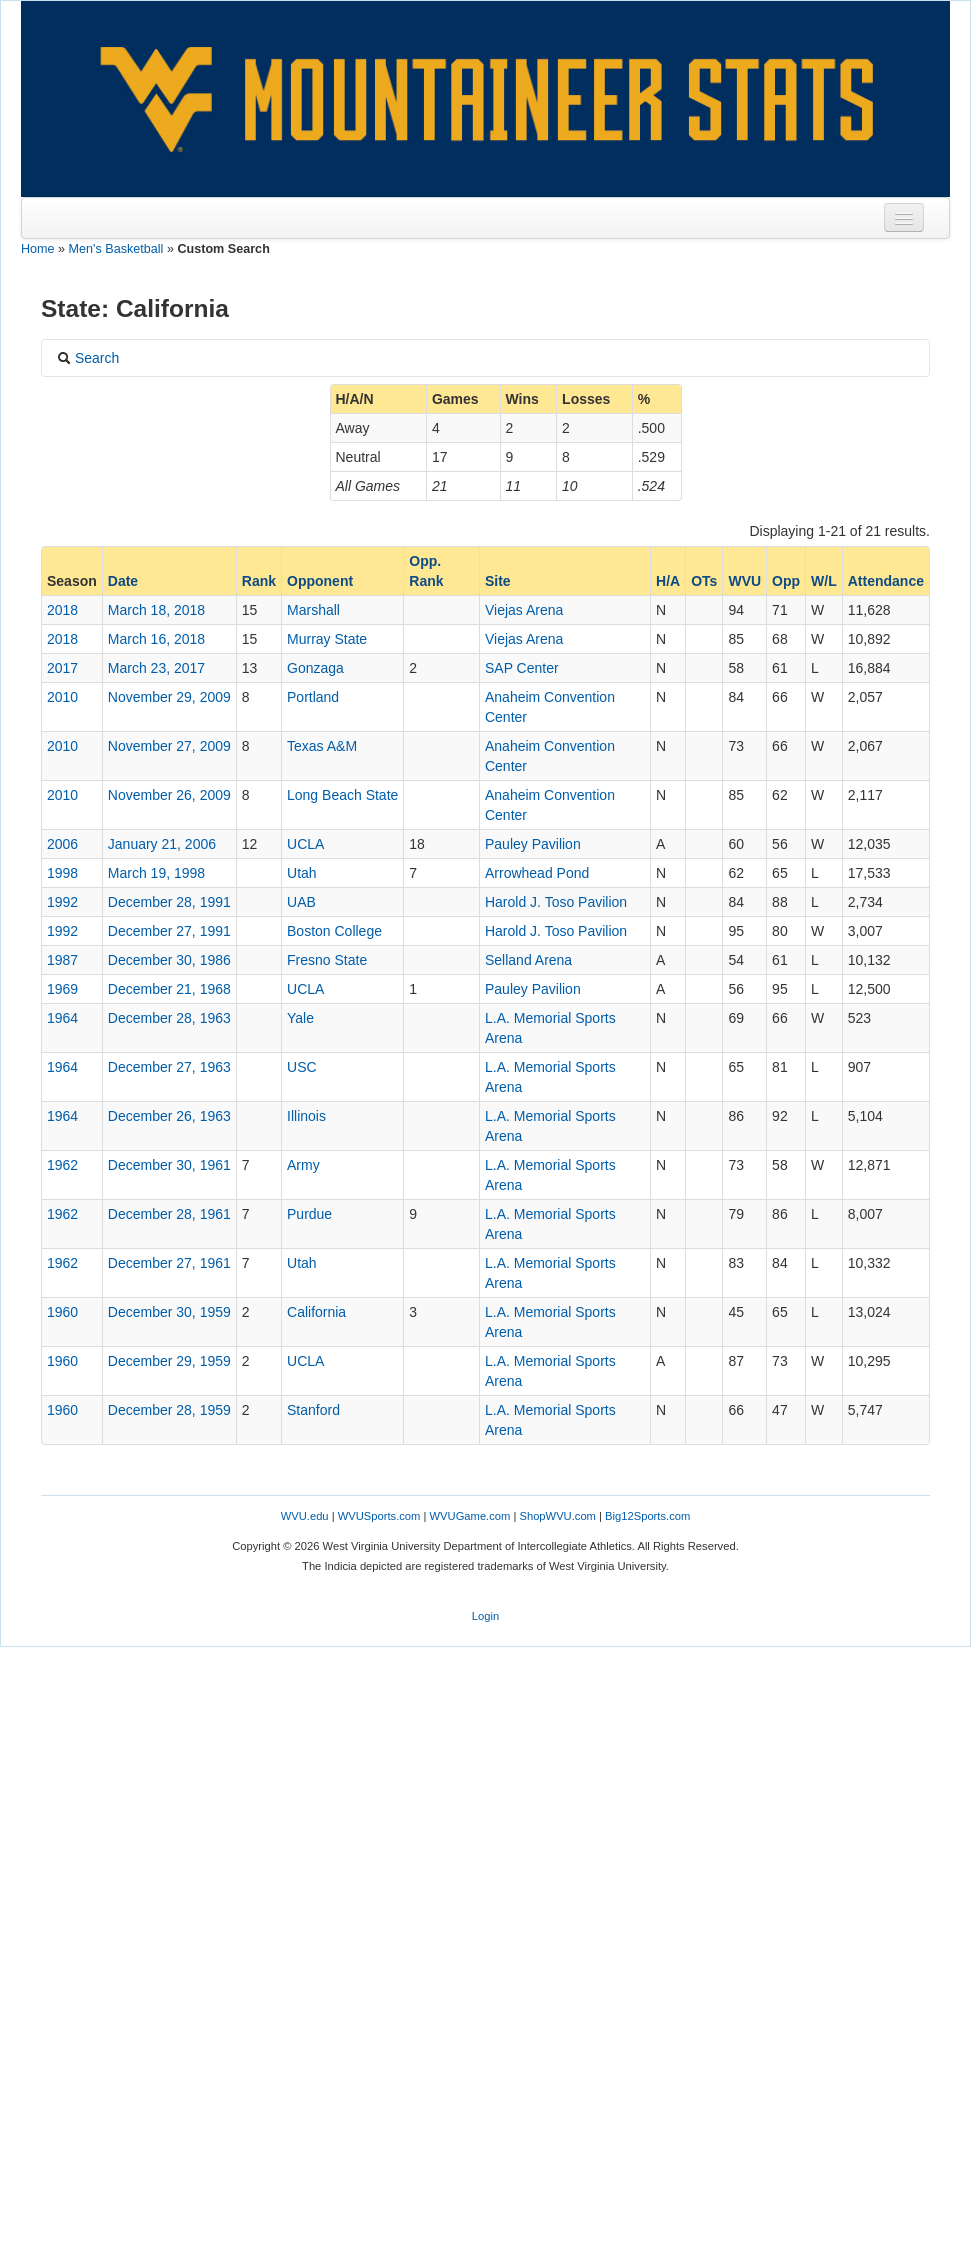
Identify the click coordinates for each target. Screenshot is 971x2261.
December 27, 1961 (169, 1263)
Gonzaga (315, 668)
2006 (62, 844)
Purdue (309, 1214)
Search (88, 358)
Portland (313, 697)
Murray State (327, 639)
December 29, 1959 (169, 1361)
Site (498, 581)
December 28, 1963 (169, 1018)
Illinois (306, 1116)
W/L (824, 581)
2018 (62, 610)
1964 (62, 1018)
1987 (62, 960)
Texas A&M (322, 746)
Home (38, 249)
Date (123, 581)
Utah (302, 873)
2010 (62, 697)
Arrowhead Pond (537, 873)
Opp (786, 581)
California (316, 1312)
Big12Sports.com (647, 1516)
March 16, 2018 (156, 639)
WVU (744, 581)
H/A (668, 581)
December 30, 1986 (169, 960)
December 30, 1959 (169, 1312)
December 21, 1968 (169, 989)
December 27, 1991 (169, 931)
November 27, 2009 (169, 746)
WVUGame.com (470, 1516)
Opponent (320, 581)
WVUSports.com (379, 1516)
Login (485, 1616)
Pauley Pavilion (533, 844)
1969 (62, 989)
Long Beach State (342, 795)
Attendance (886, 581)
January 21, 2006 (162, 844)
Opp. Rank (426, 571)
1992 (62, 902)
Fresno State (327, 960)
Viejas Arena (524, 610)
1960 (62, 1312)
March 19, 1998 (156, 873)
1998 (62, 873)
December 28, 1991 (169, 902)
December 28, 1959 (169, 1410)
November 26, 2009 (169, 795)
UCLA (305, 844)
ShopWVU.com (557, 1516)
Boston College (334, 931)
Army (303, 1165)
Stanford (313, 1410)
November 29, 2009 (169, 697)
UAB (301, 902)
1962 (62, 1165)
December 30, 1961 (169, 1165)
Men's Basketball (116, 249)
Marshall (313, 610)
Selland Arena (528, 960)
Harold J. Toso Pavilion (556, 902)
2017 (62, 668)
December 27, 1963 (169, 1067)
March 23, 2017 (156, 668)
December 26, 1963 (169, 1116)
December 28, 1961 (169, 1214)
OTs (704, 581)
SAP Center (522, 668)
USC (302, 1067)
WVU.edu (305, 1516)
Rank (259, 581)
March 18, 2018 (156, 610)
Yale (300, 1018)
